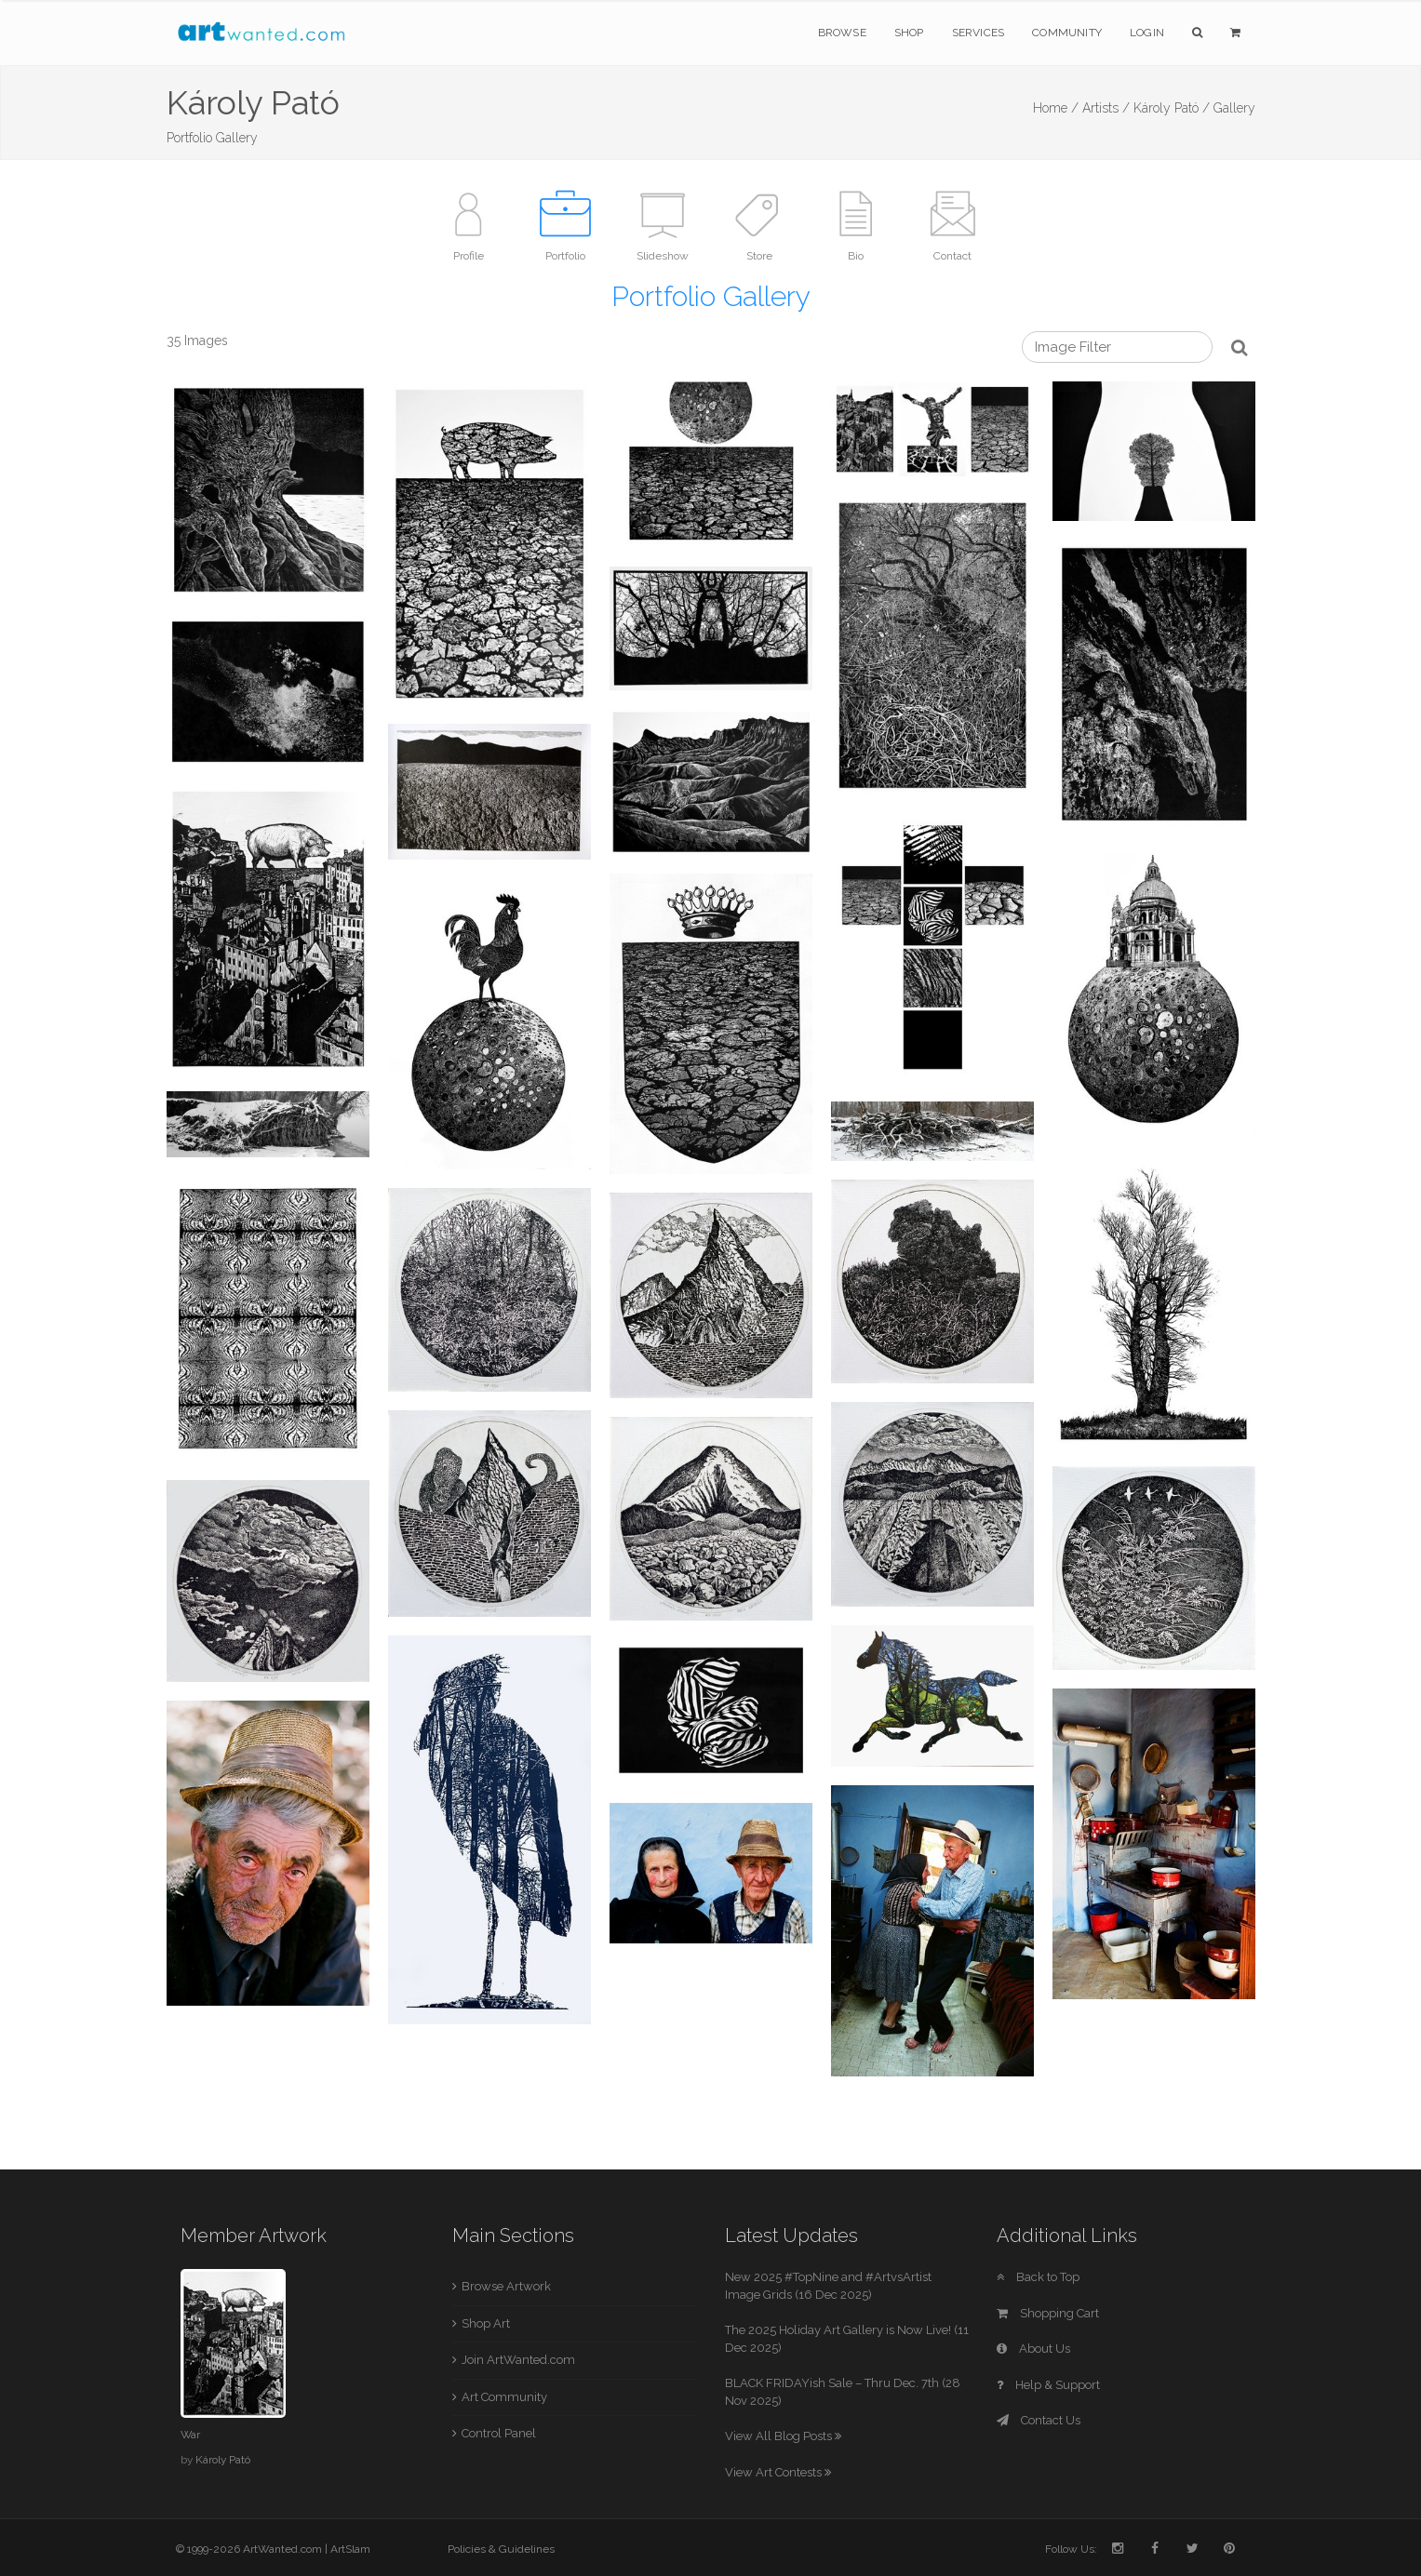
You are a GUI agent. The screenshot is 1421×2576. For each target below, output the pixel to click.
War (190, 2434)
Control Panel (499, 2433)
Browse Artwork (506, 2286)
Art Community (504, 2397)
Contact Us (1038, 2420)
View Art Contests (778, 2472)
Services (978, 32)
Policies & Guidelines (501, 2549)
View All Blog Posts (783, 2436)
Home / (1056, 107)
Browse (842, 32)
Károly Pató (222, 2459)
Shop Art (486, 2323)
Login (1147, 32)
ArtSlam (350, 2549)
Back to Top (1038, 2277)
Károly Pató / (1171, 107)
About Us (1033, 2349)
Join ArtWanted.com (518, 2360)
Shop (909, 32)
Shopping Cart (1048, 2313)
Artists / (1106, 107)
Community (1067, 32)
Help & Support (1048, 2385)
